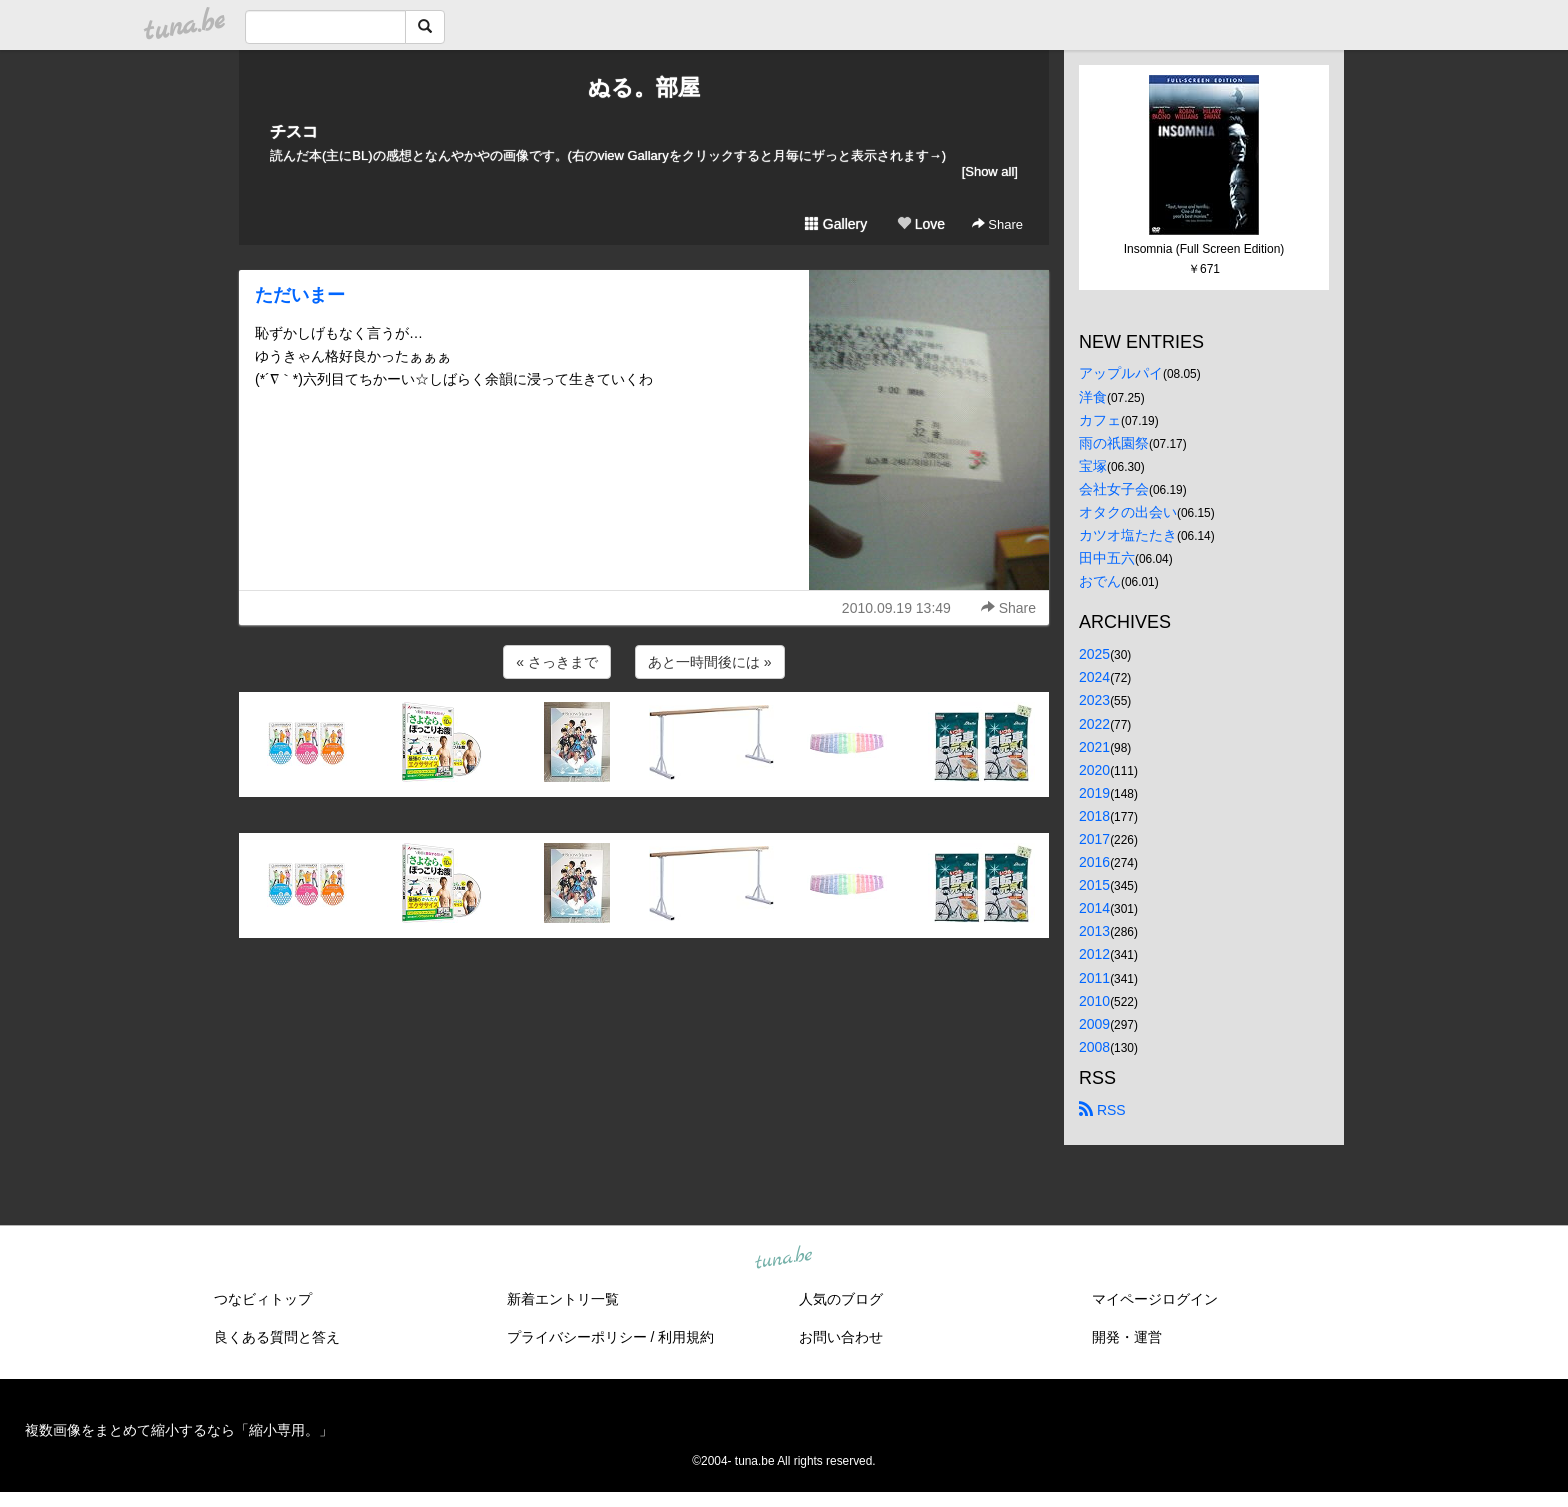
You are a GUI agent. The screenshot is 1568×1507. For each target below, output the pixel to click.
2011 (1094, 978)
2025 (1094, 654)
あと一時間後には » (710, 662)
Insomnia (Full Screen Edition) (1204, 249)
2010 (1094, 1001)
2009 (1094, 1024)
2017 (1094, 839)
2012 (1094, 954)
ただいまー (300, 295)
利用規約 (686, 1337)
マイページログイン (1155, 1299)
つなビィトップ (263, 1299)
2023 (1094, 700)
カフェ (1100, 420)
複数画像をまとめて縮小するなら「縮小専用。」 (179, 1430)
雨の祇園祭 (1114, 443)
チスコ (294, 131)
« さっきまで (557, 662)
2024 (1094, 677)
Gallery (836, 224)
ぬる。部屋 (644, 87)
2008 (1094, 1047)
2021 (1094, 747)
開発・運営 (1127, 1337)
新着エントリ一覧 (563, 1299)
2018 (1094, 816)
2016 (1094, 862)
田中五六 (1107, 558)
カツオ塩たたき (1128, 535)
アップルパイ (1121, 373)
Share (997, 224)
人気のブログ (841, 1299)
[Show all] (990, 171)
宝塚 (1093, 466)
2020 (1094, 770)
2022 (1094, 724)
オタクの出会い (1128, 512)
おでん (1100, 581)
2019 (1094, 793)
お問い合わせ (841, 1337)
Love (921, 224)
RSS (1102, 1110)
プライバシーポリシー (577, 1337)
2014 (1094, 908)
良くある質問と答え (277, 1337)
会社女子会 (1114, 489)
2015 (1094, 885)
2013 (1094, 931)
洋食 (1093, 397)
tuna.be (783, 1258)
